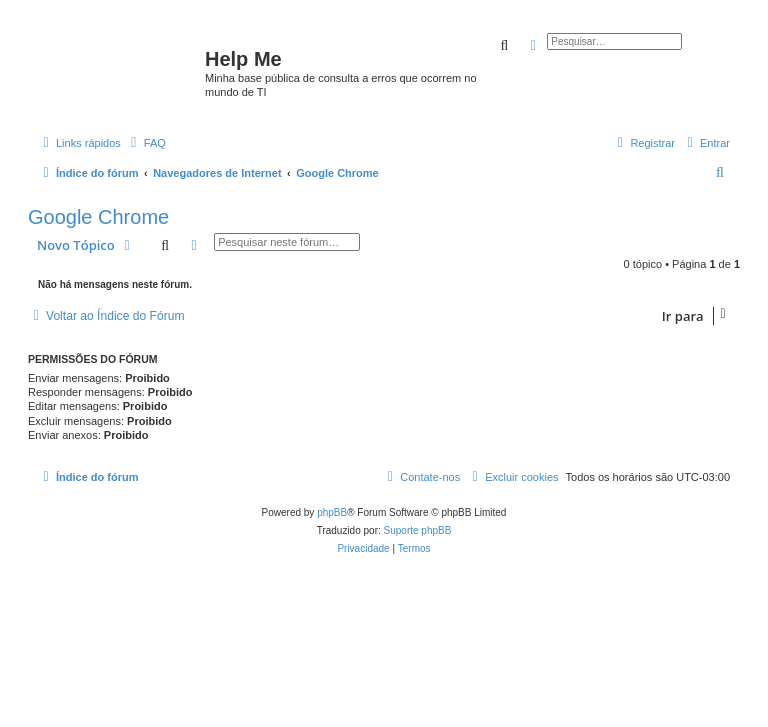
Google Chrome (98, 217)
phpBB (332, 512)
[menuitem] (146, 143)
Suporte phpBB (418, 530)
